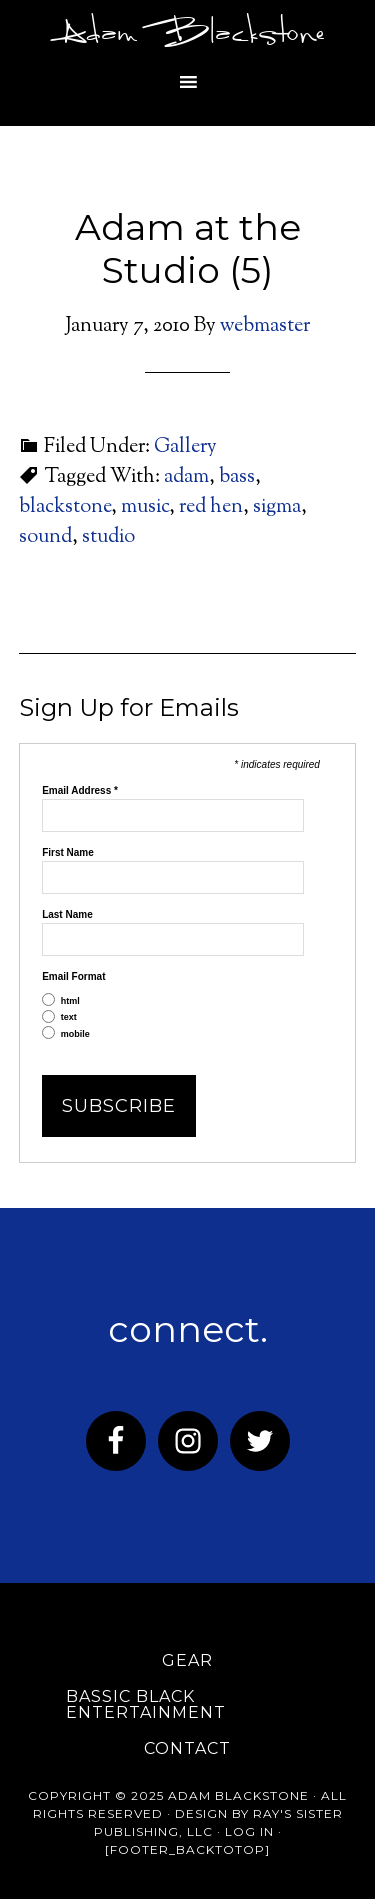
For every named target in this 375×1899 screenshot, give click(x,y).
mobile (75, 1034)
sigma (277, 507)
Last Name (67, 915)
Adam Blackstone (188, 35)
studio (108, 537)
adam (186, 477)
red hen (211, 507)
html (70, 1001)
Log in (249, 1831)
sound (45, 537)
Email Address (80, 791)
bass (237, 477)
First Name (68, 853)
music (145, 507)
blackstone (65, 507)
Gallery (185, 447)
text (69, 1017)
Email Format (73, 977)
